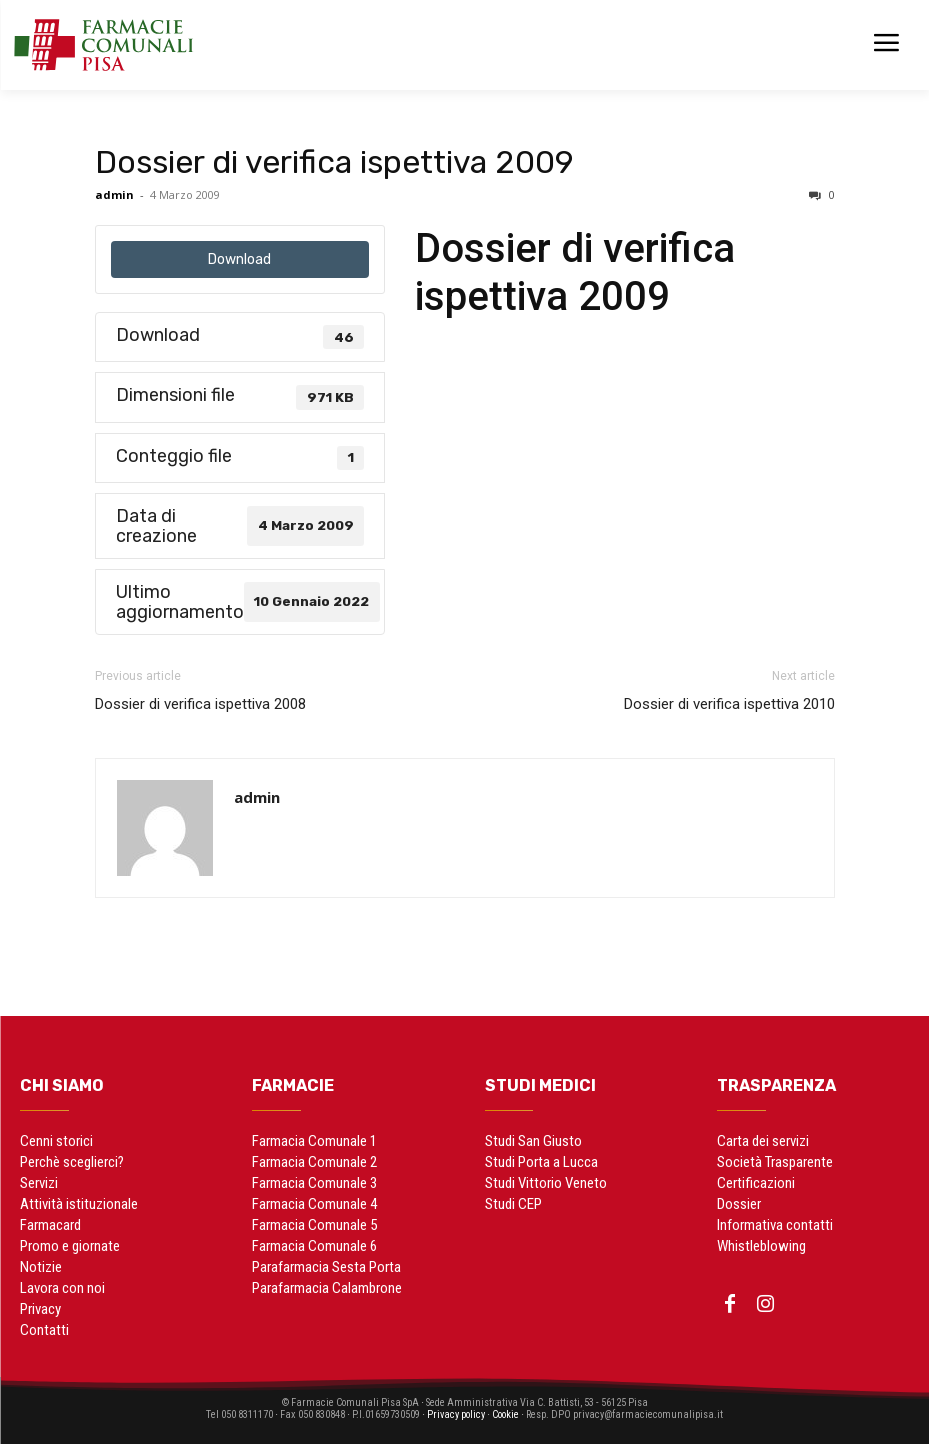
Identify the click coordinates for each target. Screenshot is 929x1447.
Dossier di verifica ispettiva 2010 (729, 704)
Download (239, 259)
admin (114, 194)
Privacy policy (456, 1417)
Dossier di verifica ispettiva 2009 (334, 162)
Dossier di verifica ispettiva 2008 (200, 704)
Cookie (520, 1417)
